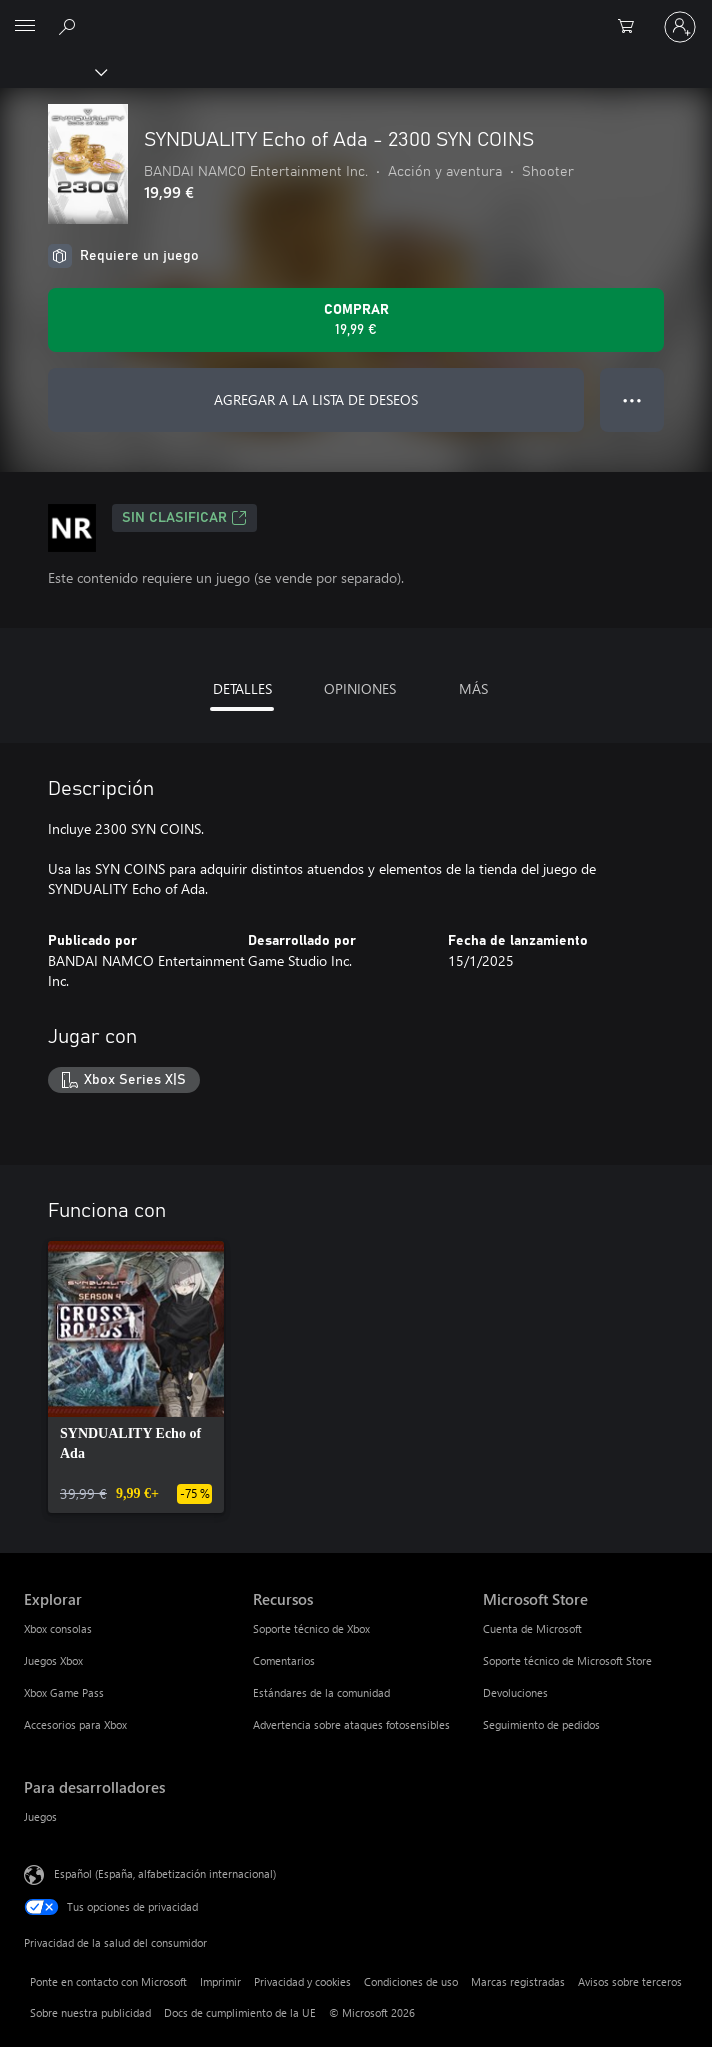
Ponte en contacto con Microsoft (108, 1981)
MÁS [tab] (473, 688)
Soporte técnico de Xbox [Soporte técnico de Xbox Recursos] (311, 1628)
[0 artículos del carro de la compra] (632, 27)
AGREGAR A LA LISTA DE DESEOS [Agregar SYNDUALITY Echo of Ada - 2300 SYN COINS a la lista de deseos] (316, 399)
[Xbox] (52, 71)
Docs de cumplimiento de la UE (240, 2012)
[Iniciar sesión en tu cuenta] (680, 27)
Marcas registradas (518, 1981)
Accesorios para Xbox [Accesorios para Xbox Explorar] (75, 1724)
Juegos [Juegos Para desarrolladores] (40, 1816)
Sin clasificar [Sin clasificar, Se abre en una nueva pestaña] (184, 518)
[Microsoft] (355, 15)
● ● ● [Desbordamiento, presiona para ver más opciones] (632, 399)
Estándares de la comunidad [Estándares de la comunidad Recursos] (321, 1692)
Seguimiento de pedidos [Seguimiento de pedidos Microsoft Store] (541, 1724)
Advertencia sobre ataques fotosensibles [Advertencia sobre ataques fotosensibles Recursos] (351, 1724)
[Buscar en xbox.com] (70, 26)
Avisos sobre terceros (630, 1981)
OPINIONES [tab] (360, 688)
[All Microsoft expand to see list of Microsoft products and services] (25, 27)
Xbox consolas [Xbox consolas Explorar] (58, 1628)
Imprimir (220, 1981)
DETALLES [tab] (242, 688)
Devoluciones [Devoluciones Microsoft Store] (515, 1692)
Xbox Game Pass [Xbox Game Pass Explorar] (64, 1692)
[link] (136, 1377)
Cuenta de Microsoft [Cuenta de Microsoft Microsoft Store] (532, 1628)
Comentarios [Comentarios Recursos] (284, 1660)
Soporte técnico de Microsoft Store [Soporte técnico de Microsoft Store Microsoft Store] (567, 1660)
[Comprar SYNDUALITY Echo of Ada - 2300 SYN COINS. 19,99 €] (356, 320)
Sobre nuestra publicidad (90, 2012)
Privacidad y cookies (302, 1981)
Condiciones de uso (411, 1981)
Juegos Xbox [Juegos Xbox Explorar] (53, 1660)
